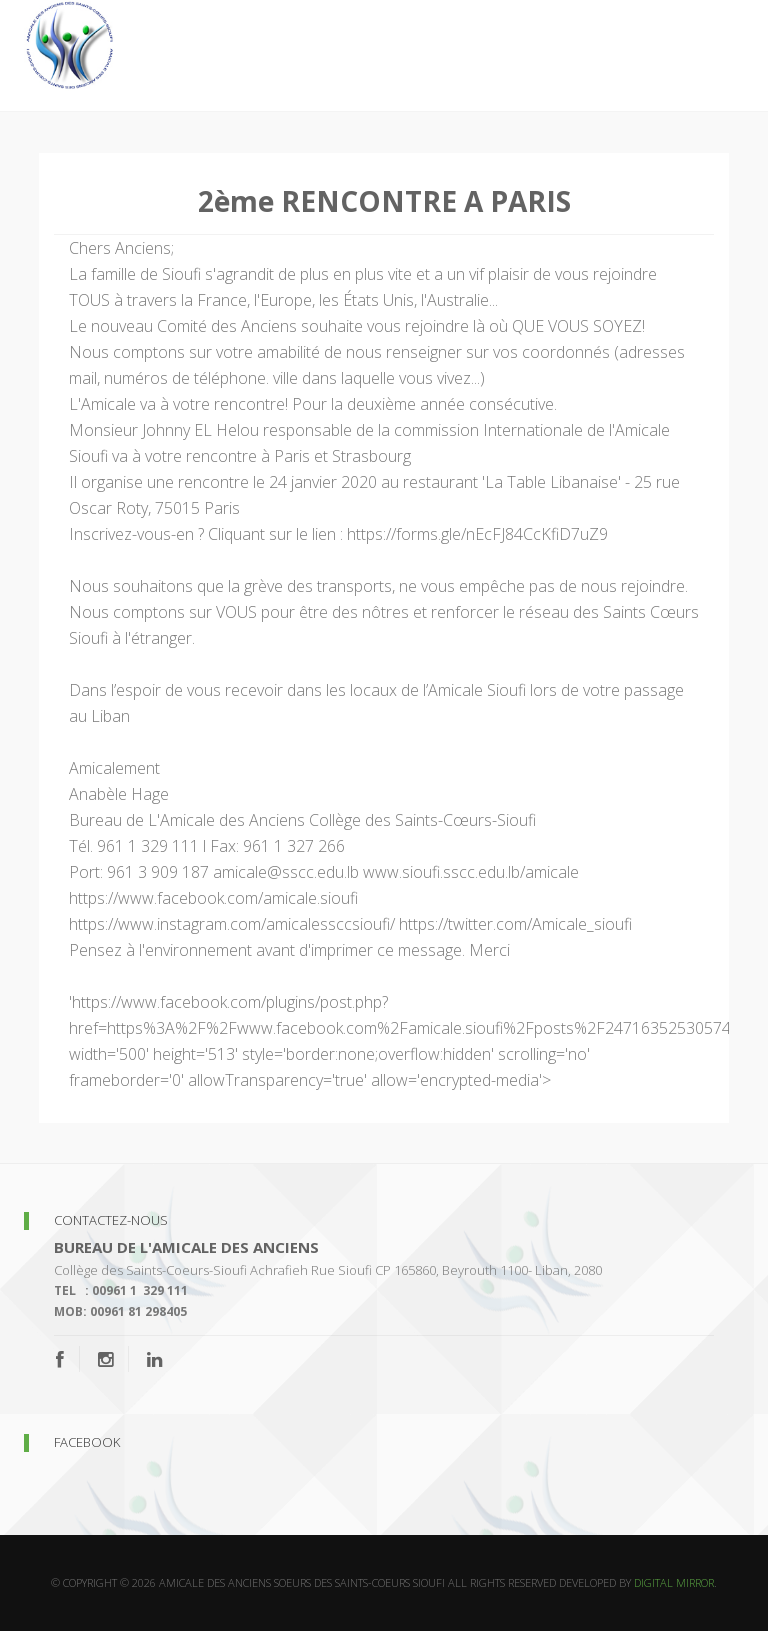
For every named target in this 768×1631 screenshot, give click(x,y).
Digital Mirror (674, 1582)
